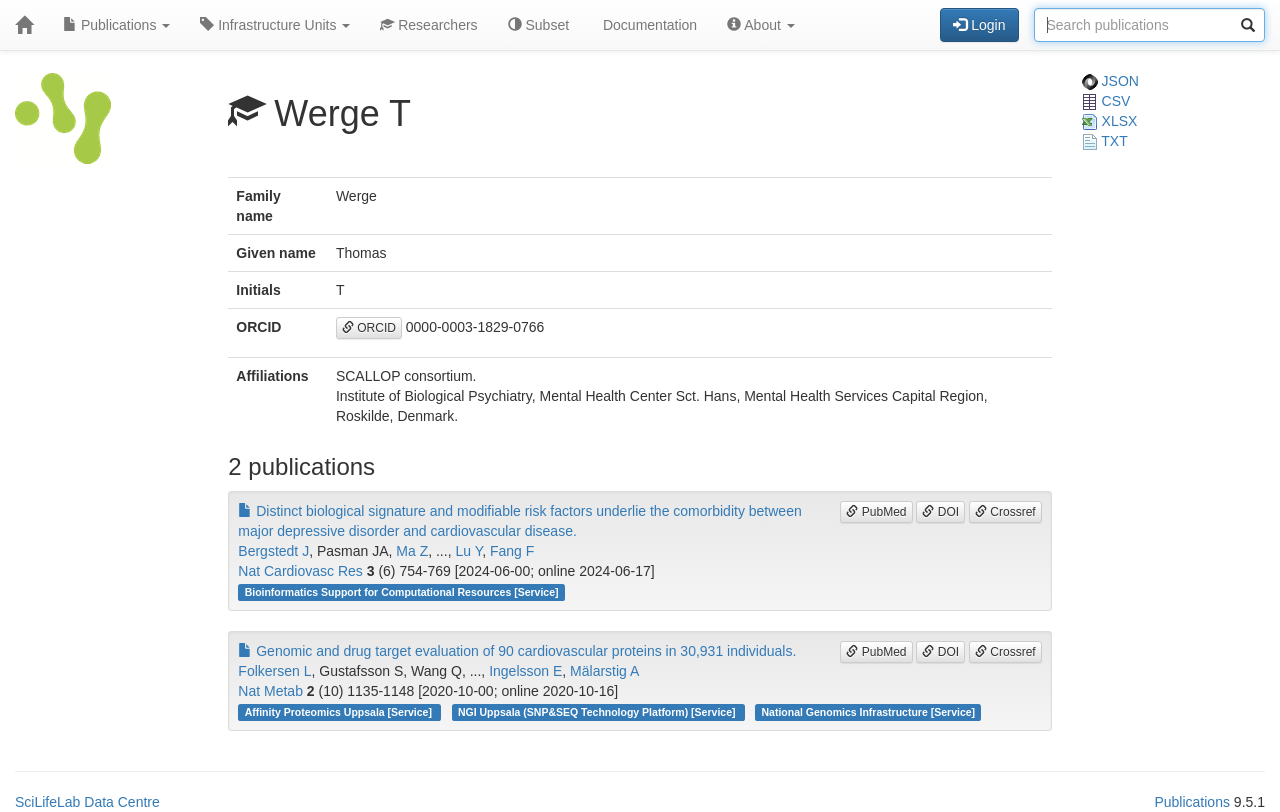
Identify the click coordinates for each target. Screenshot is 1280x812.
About (761, 25)
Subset (538, 25)
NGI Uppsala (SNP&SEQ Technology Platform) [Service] (598, 712)
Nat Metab (270, 691)
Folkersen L (274, 671)
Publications (116, 25)
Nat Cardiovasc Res (300, 571)
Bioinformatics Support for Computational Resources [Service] (402, 592)
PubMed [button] (876, 512)
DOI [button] (940, 512)
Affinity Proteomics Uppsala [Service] (340, 712)
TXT (1105, 141)
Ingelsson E (525, 671)
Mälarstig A (604, 671)
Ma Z (412, 551)
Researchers (428, 25)
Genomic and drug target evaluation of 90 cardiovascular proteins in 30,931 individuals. (517, 651)
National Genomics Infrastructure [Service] (869, 712)
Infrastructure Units (275, 25)
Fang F (512, 551)
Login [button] (979, 25)
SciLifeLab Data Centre (87, 802)
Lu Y (468, 551)
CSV (1106, 101)
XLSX (1110, 121)
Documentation (648, 25)
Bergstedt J (273, 551)
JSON (1110, 81)
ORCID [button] (369, 328)
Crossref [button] (1005, 512)
